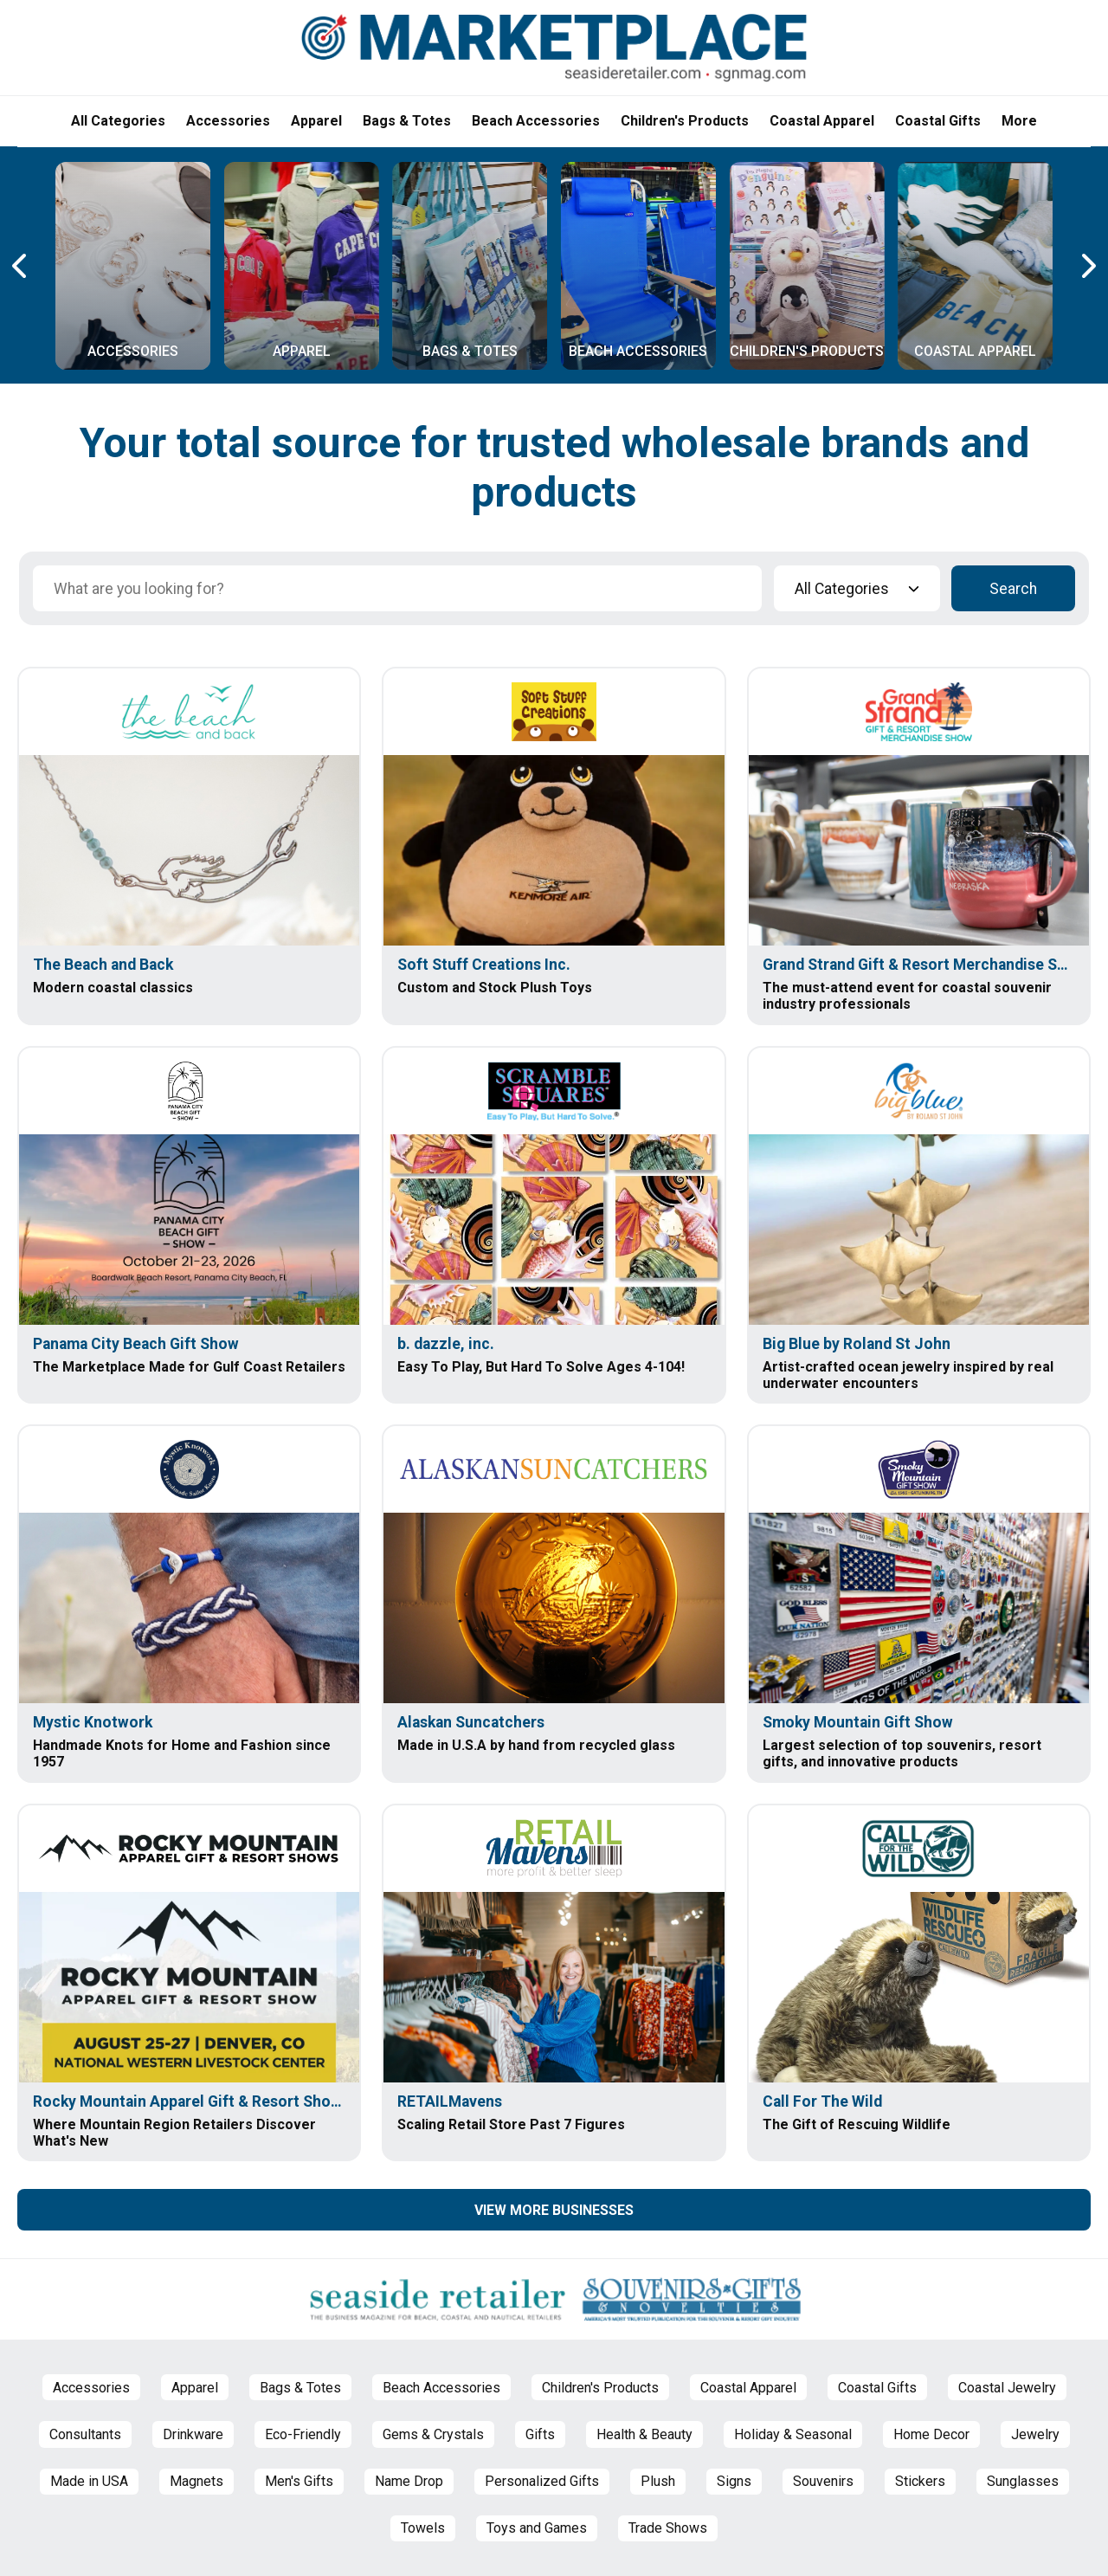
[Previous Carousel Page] (21, 266)
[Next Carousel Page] (1087, 266)
